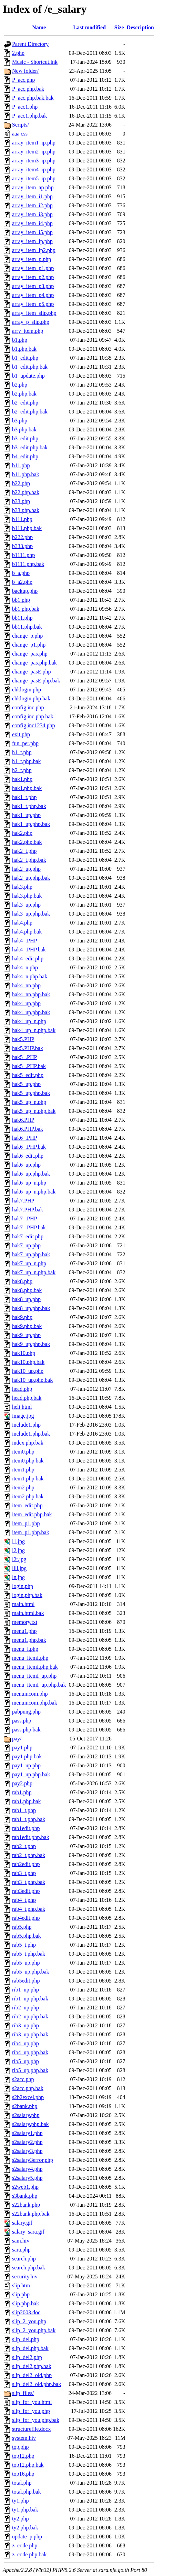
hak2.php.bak (27, 842)
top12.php (23, 2456)
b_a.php (21, 573)
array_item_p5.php (33, 304)
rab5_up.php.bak (30, 1972)
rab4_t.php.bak (28, 1909)
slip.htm (21, 2285)
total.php (21, 2483)
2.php (18, 53)
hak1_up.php (26, 815)
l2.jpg (18, 1550)
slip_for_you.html (32, 2402)
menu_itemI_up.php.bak (39, 1685)
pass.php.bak (26, 1730)
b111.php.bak (27, 528)
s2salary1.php (27, 2133)
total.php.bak (26, 2492)
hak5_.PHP (24, 1057)
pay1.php (22, 1747)
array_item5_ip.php (33, 178)
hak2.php (22, 833)
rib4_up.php (25, 2043)
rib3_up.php (25, 2025)
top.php (20, 2447)
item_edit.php (27, 1505)
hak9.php (22, 1317)
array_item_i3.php (32, 214)
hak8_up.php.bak (31, 1308)
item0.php (23, 1452)
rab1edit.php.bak (30, 1837)
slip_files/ (23, 2393)
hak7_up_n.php (29, 1263)
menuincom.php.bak (34, 1703)
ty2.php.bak (25, 2527)
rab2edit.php (26, 1864)
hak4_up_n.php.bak (33, 1030)
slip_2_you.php (29, 2321)
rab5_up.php (26, 1963)
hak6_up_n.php (29, 1183)
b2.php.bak (24, 394)
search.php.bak (28, 2267)
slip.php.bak (25, 2303)
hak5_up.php (26, 1084)
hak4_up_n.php (29, 1021)
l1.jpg (18, 1541)
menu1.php (24, 1631)
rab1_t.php (24, 1810)
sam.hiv (20, 2241)
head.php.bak (26, 1398)
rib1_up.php (25, 1990)
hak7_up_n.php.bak (33, 1272)
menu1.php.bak (29, 1640)
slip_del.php (25, 2339)
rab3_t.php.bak (28, 1882)
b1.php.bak (24, 349)
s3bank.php (24, 2196)
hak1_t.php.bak (29, 806)
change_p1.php (28, 645)
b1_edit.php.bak (30, 367)
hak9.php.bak (27, 1326)
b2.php (19, 385)
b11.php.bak (25, 474)
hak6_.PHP (24, 1138)
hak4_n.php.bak (29, 976)
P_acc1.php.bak (29, 116)
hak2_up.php (26, 869)
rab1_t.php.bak (28, 1819)
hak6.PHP (23, 1120)
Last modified (89, 27)
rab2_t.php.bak (28, 1855)
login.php (22, 1586)
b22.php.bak (25, 492)
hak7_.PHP (24, 1218)
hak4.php (22, 923)
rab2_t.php (24, 1846)
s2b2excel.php (28, 2097)
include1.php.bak (31, 1434)
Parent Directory (30, 44)
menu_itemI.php (30, 1658)
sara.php (21, 2250)
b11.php (21, 465)
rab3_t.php (24, 1873)
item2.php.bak (28, 1496)
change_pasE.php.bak (36, 680)
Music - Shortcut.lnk (35, 62)
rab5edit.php (26, 1981)
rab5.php (21, 1927)
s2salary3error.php (32, 2160)
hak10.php (23, 1353)
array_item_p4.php (33, 295)
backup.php (25, 591)
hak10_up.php (27, 1371)
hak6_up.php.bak (31, 1174)
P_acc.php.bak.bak (32, 98)
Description (140, 27)
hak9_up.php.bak (31, 1344)
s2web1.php (25, 2187)
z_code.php (24, 2545)
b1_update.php (28, 376)
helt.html (22, 1407)
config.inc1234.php (33, 725)
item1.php (23, 1469)
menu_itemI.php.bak (35, 1667)
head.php (22, 1389)
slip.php (21, 2294)
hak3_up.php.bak (31, 914)
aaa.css (20, 134)
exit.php (21, 734)
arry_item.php (27, 331)
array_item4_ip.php (33, 169)
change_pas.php (30, 654)
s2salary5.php (27, 2178)
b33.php (21, 501)
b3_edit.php (25, 438)
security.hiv (25, 2276)
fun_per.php (25, 743)
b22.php (21, 483)
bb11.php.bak (27, 627)
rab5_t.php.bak (28, 1954)
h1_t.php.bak (26, 761)
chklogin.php (26, 689)
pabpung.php (26, 1712)
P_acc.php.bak (28, 89)
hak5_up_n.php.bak (33, 1111)
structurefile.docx (31, 2429)
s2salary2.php (27, 2142)
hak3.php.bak (27, 896)
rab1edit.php (26, 1828)
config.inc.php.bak (32, 716)
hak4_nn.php (26, 985)
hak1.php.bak (27, 788)
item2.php (23, 1487)
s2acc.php (23, 2079)
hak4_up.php (26, 1003)
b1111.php (23, 555)
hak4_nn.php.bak (31, 994)
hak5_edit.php (27, 1075)
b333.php (22, 546)
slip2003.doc (26, 2312)
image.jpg (23, 1416)
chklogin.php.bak (31, 698)
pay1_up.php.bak (31, 1774)
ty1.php (20, 2501)
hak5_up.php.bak (31, 1093)
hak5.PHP (23, 1039)
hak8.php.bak (27, 1290)
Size (119, 27)
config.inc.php (28, 707)
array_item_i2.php (32, 205)
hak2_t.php (24, 851)
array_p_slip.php (30, 322)
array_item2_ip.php (33, 151)
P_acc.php (23, 80)
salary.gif (22, 2223)
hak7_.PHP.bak (29, 1227)
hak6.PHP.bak (27, 1129)
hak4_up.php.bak (31, 1012)
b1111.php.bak (28, 564)
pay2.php (22, 1783)
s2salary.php (25, 2115)
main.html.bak (28, 1613)
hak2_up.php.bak (31, 878)
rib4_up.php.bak (30, 2052)
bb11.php (22, 618)
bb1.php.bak (25, 609)
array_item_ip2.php (33, 250)
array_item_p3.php (33, 286)
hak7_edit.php (27, 1236)
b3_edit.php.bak (30, 447)
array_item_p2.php (33, 277)
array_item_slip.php (34, 313)
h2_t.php (21, 770)
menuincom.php (30, 1694)
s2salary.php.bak (30, 2124)
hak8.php (22, 1281)
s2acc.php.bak (27, 2088)
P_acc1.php (25, 107)
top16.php (23, 2474)
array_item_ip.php (32, 241)
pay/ (17, 1738)
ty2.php (20, 2519)
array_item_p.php (31, 259)
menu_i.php (25, 1649)
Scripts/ (20, 125)
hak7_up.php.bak (31, 1254)
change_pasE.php (31, 672)
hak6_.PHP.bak (29, 1147)
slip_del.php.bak (30, 2348)
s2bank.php (24, 2106)
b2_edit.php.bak (30, 412)
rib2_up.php (25, 2007)
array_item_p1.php (33, 268)
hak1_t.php (24, 797)
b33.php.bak (25, 510)
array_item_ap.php (32, 187)
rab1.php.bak (26, 1801)
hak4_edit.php (27, 958)
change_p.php (27, 636)
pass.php (21, 1721)
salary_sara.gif (28, 2232)
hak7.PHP (23, 1201)
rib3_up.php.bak (30, 2034)
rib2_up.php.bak (30, 2016)
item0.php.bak (28, 1461)
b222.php (22, 537)
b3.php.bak (24, 429)
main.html (23, 1604)
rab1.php (21, 1792)
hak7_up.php (26, 1245)
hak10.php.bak (28, 1362)
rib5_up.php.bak (30, 2070)
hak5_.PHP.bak (29, 1066)
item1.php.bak (28, 1478)
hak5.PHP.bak (27, 1048)
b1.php (19, 340)
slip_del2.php (27, 2357)
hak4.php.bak (27, 932)
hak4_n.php (25, 967)
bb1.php (21, 600)
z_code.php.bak (29, 2554)
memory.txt (24, 1622)
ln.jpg (18, 1577)
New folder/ (25, 71)
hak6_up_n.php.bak (33, 1192)
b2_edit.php (25, 403)
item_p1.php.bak (30, 1532)
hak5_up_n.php (29, 1102)
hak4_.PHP (24, 940)
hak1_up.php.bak (31, 824)
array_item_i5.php (32, 232)
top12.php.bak (28, 2465)
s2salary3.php (27, 2151)
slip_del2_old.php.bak (36, 2384)
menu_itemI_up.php (34, 1676)
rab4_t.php (24, 1900)
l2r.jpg (19, 1559)
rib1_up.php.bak (30, 1998)
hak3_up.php (26, 905)
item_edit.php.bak (32, 1514)
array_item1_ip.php (33, 143)
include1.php (26, 1425)
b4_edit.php (25, 456)
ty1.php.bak (25, 2510)
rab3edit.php (26, 1891)
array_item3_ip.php (33, 160)
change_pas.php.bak (34, 663)
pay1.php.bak (27, 1756)
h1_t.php (21, 752)
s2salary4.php (27, 2169)
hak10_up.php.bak (32, 1380)
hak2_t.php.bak (29, 860)
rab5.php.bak (26, 1936)
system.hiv (24, 2438)
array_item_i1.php (32, 196)
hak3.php (22, 887)
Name (39, 27)
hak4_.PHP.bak (29, 949)
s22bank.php (26, 2205)
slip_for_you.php (31, 2411)
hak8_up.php (26, 1299)
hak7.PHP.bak (27, 1209)
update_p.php (27, 2536)
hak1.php (22, 779)
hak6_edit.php (27, 1156)
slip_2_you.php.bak (33, 2330)
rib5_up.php (25, 2061)
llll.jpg (19, 1568)
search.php (24, 2259)
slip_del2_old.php (32, 2375)
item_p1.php (26, 1523)
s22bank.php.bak (30, 2214)
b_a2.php (22, 582)
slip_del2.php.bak (31, 2366)
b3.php (19, 420)
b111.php (22, 519)
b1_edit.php (25, 358)
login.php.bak (27, 1595)
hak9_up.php (26, 1335)
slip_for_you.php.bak (35, 2420)
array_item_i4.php (32, 223)
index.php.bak (27, 1443)
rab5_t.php (24, 1945)
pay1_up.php (26, 1765)
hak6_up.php (26, 1165)
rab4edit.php (26, 1918)
